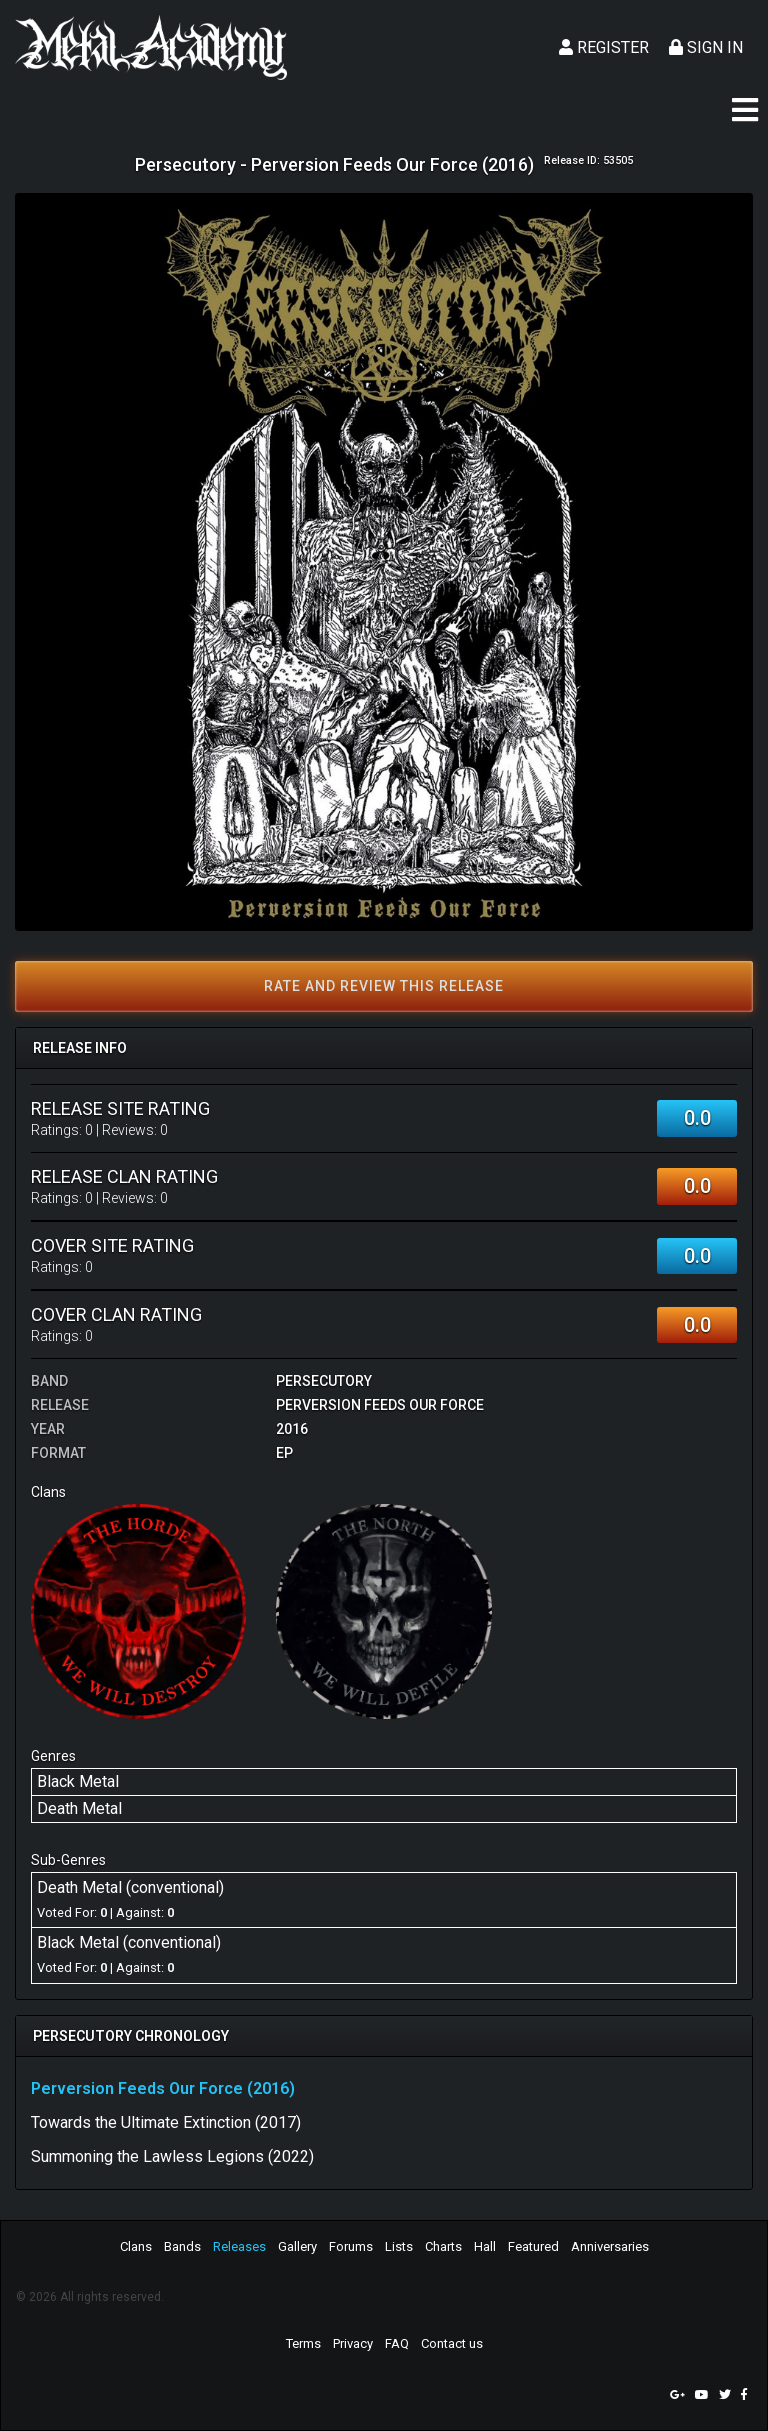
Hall (485, 2246)
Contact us (452, 2343)
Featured (533, 2246)
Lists (399, 2246)
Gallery (297, 2246)
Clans (136, 2246)
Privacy (353, 2343)
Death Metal (79, 1808)
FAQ (397, 2343)
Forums (351, 2246)
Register (604, 47)
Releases (239, 2246)
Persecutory (324, 1381)
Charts (443, 2246)
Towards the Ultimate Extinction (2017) (166, 2122)
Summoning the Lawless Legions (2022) (172, 2156)
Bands (182, 2246)
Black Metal (78, 1781)
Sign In (706, 47)
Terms (303, 2343)
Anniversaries (610, 2246)
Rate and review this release (384, 986)
